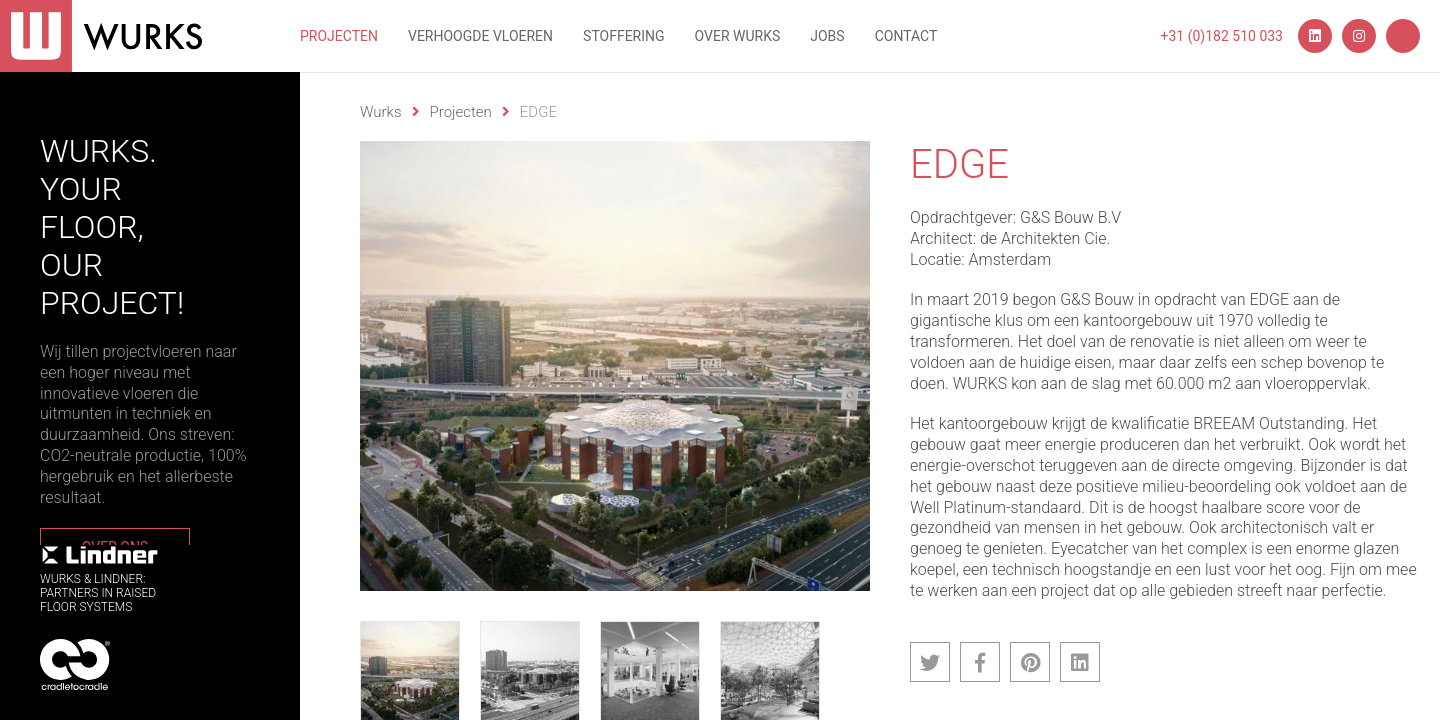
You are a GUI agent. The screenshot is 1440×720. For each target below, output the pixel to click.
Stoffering (624, 36)
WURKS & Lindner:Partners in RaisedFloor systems (100, 579)
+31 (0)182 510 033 (1222, 36)
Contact (906, 36)
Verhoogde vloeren (480, 36)
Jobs (827, 36)
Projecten (339, 36)
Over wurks (738, 36)
